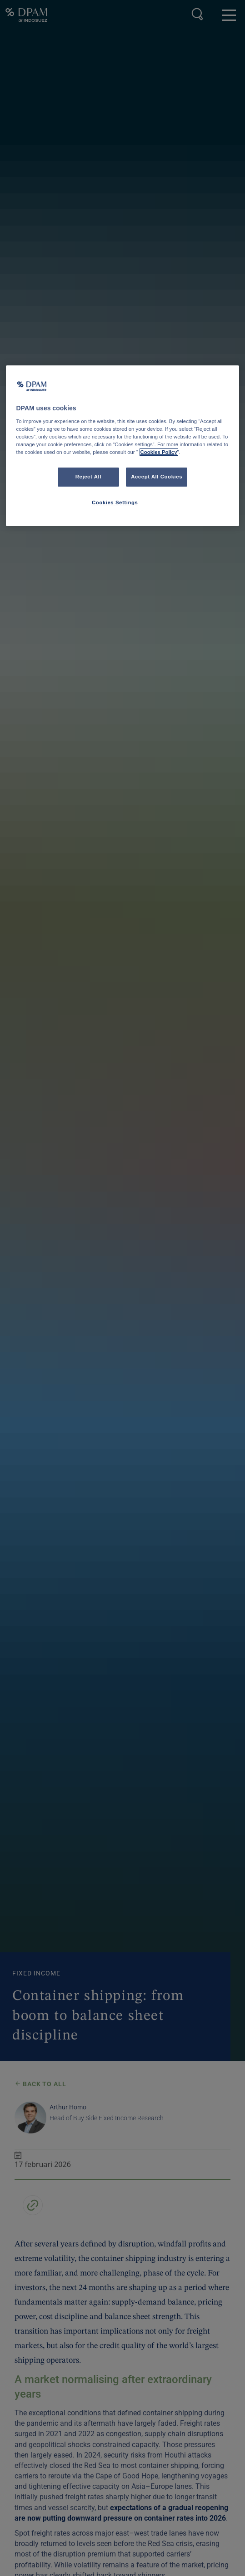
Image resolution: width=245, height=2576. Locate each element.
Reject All (88, 476)
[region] (122, 445)
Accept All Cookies (156, 476)
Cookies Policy (158, 452)
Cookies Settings (115, 502)
